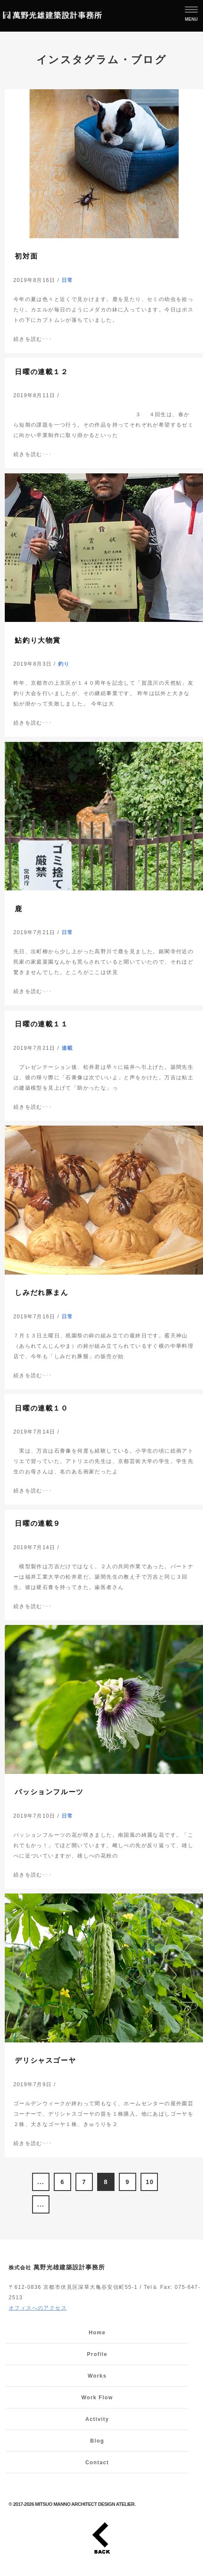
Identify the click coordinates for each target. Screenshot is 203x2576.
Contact (97, 2462)
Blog (97, 2441)
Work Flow (97, 2398)
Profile (97, 2354)
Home (97, 2333)
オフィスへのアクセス (38, 2308)
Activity (97, 2419)
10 (150, 2181)
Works (97, 2376)
